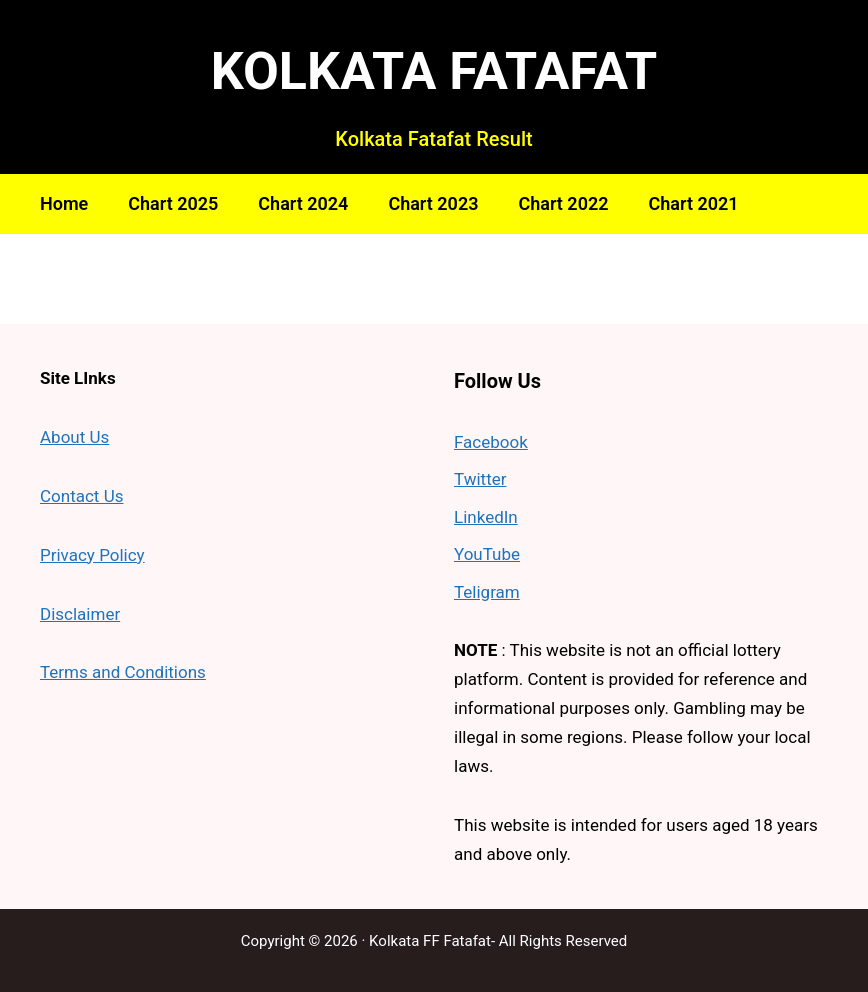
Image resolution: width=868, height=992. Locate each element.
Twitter (480, 479)
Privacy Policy (92, 555)
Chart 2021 (694, 203)
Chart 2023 (433, 203)
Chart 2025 (173, 203)
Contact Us (81, 496)
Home (64, 203)
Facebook (491, 442)
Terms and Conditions (123, 672)
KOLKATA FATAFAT (434, 71)
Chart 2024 (303, 203)
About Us (74, 437)
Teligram (487, 592)
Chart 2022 (563, 203)
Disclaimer (80, 614)
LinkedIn (486, 517)
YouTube (487, 554)
